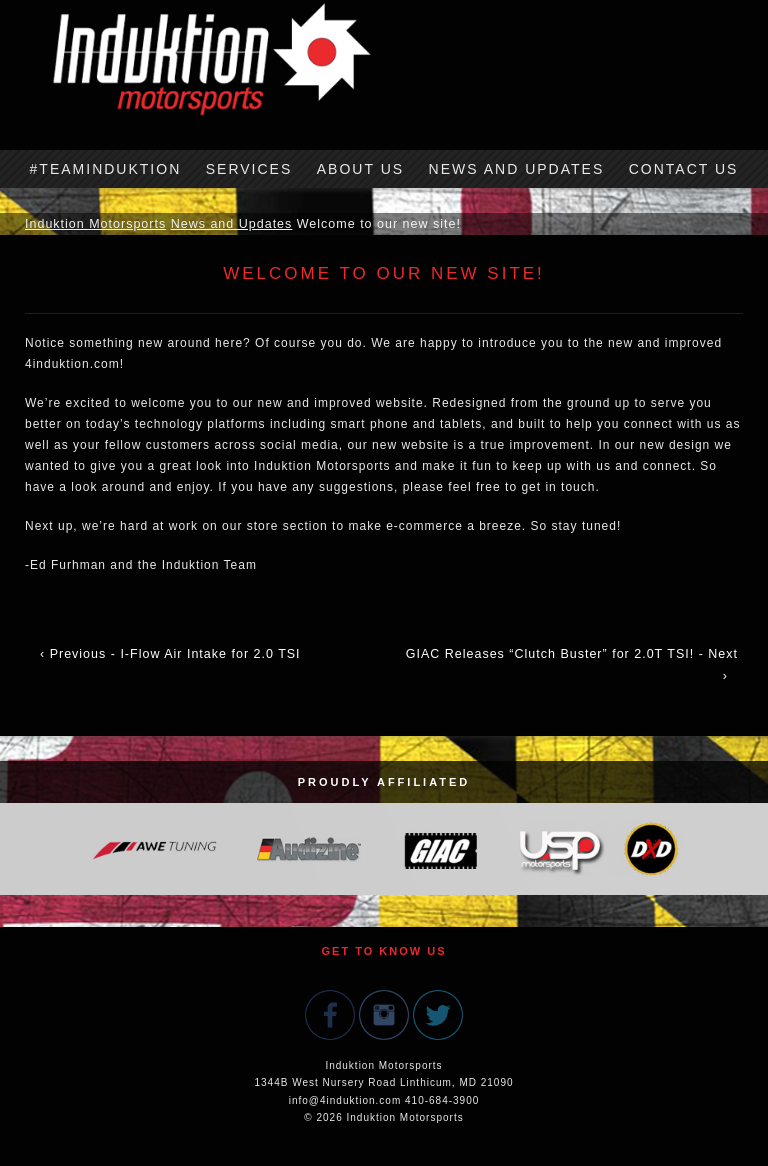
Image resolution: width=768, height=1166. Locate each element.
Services (249, 169)
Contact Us (684, 169)
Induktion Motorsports (95, 224)
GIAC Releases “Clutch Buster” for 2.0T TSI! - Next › (572, 665)
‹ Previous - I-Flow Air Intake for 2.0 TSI (170, 654)
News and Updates (517, 169)
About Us (360, 169)
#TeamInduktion (106, 169)
